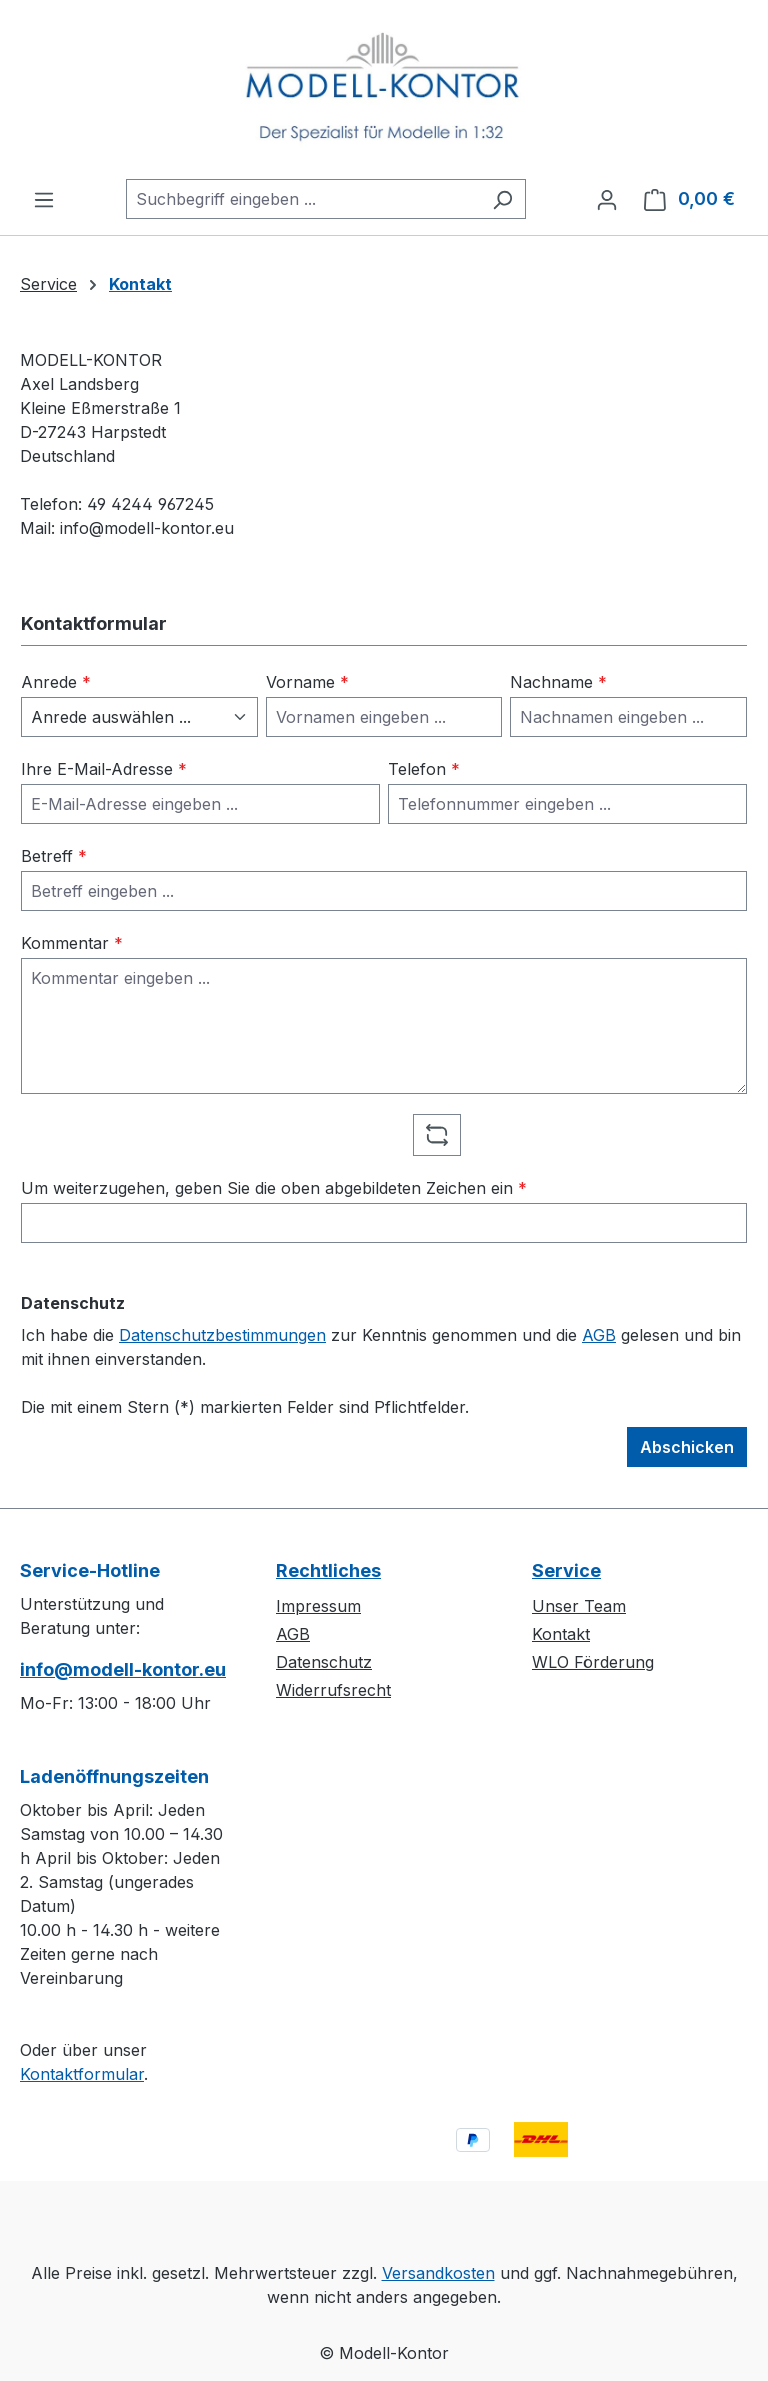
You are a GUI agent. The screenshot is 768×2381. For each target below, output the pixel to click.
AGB (599, 1335)
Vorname (307, 682)
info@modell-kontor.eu (123, 1669)
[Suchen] (502, 199)
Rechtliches (328, 1570)
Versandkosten (438, 2273)
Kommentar (72, 943)
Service (566, 1570)
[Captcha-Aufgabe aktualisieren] (437, 1135)
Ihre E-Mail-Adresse (104, 769)
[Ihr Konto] (607, 199)
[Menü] (44, 199)
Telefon (424, 769)
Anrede (56, 682)
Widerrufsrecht (333, 1690)
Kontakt (561, 1634)
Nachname (558, 682)
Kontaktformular (82, 2074)
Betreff (54, 856)
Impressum (318, 1606)
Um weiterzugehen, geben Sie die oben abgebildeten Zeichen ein (274, 1188)
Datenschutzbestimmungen (222, 1335)
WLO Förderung (593, 1662)
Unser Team (579, 1606)
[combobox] (303, 199)
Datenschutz (324, 1662)
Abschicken (687, 1447)
